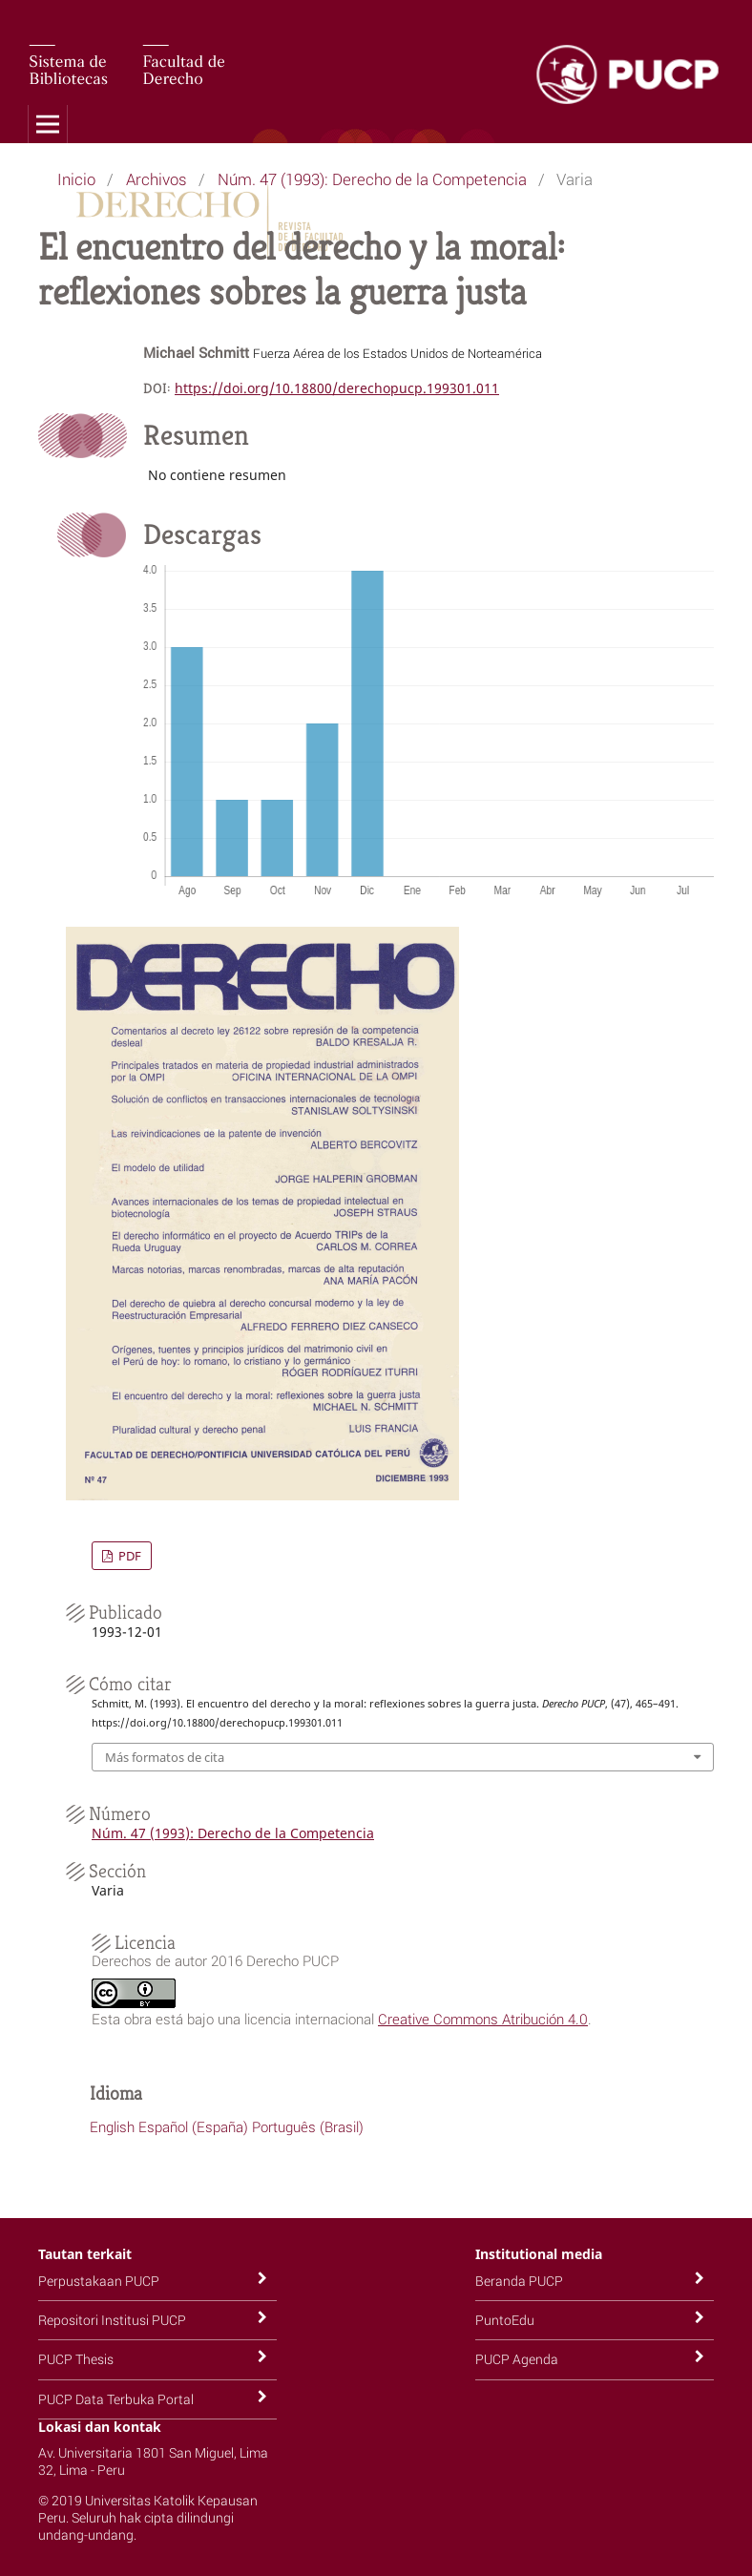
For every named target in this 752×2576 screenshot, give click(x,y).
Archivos (156, 179)
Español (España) (193, 2126)
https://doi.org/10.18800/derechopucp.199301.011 (337, 388)
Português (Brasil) (308, 2126)
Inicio (76, 179)
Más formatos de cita (164, 1757)
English (112, 2126)
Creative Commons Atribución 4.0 (483, 2018)
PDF (128, 1555)
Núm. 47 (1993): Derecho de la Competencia (372, 179)
